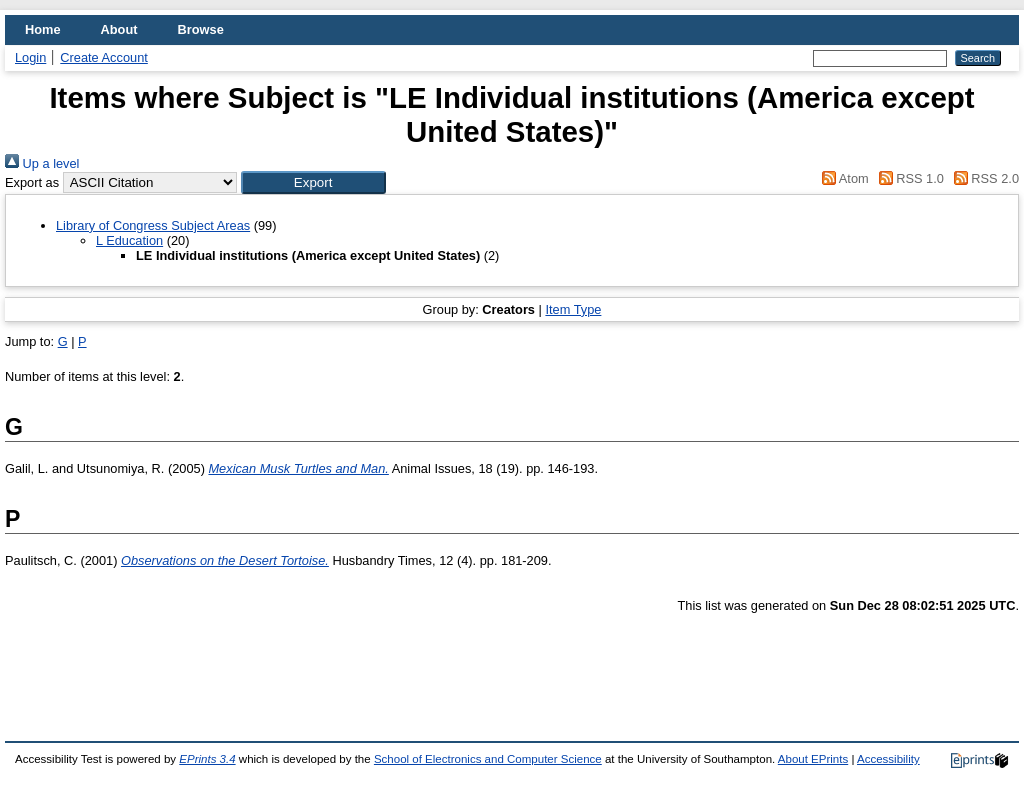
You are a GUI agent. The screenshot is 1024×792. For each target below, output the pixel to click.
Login (30, 57)
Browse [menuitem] (201, 29)
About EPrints (813, 759)
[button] (313, 182)
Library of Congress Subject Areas (153, 225)
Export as (32, 182)
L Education (129, 240)
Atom (842, 178)
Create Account (104, 57)
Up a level (42, 163)
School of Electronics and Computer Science (488, 759)
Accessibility (888, 759)
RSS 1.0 (908, 178)
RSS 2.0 (983, 178)
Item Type (573, 309)
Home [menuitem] (43, 29)
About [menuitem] (119, 29)
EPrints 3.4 (207, 759)
